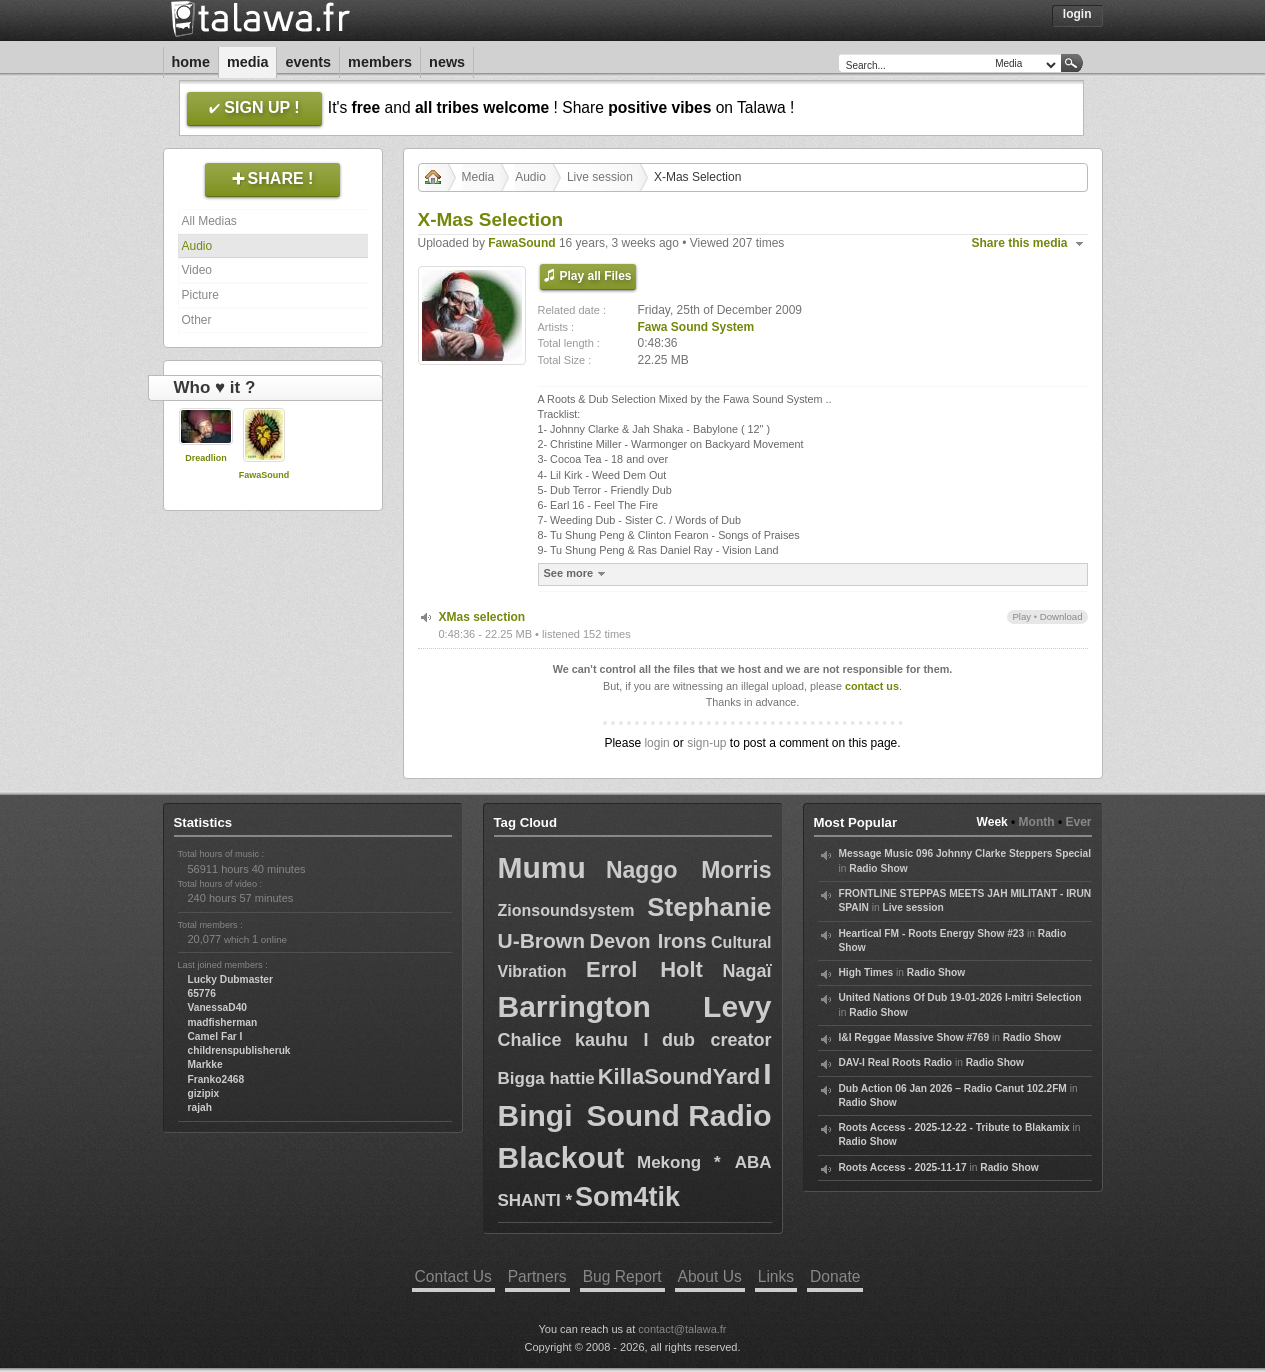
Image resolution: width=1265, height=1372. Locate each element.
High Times (866, 972)
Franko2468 (216, 1079)
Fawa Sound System (696, 327)
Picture (200, 295)
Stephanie (709, 907)
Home (191, 62)
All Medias (209, 221)
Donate (835, 1276)
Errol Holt (644, 969)
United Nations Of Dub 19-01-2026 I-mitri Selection (960, 997)
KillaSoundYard (679, 1076)
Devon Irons (647, 941)
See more (577, 573)
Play (1021, 616)
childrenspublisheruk (239, 1050)
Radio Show (878, 868)
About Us (710, 1276)
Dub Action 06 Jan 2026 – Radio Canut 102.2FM (953, 1088)
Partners (537, 1276)
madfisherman (223, 1022)
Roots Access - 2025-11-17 (903, 1167)
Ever (1078, 822)
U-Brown (542, 940)
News (447, 62)
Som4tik (627, 1197)
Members (380, 62)
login (656, 743)
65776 (202, 993)
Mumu (542, 867)
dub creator (717, 1040)
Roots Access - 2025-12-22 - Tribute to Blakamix (954, 1127)
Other (197, 320)
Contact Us (453, 1276)
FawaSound (264, 475)
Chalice (530, 1040)
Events (308, 62)
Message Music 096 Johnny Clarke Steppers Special (965, 853)
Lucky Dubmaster (231, 979)
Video (197, 270)
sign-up (706, 743)
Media (248, 62)
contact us (872, 686)
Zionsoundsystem (566, 910)
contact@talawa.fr (682, 1329)
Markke (205, 1064)
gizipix (204, 1093)
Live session (600, 177)
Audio (197, 246)
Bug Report (622, 1276)
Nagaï (746, 971)
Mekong (669, 1162)
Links (776, 1276)
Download (1061, 616)
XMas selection (482, 617)
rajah (200, 1107)
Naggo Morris (689, 870)
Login (1077, 14)
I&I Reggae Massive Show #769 (914, 1037)
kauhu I (612, 1040)
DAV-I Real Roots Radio (896, 1062)
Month (1037, 822)
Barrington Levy (635, 1006)
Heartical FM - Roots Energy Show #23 (932, 933)
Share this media (1020, 243)
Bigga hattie (546, 1078)
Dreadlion (206, 458)
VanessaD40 (217, 1007)
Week (992, 822)
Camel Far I (215, 1036)
